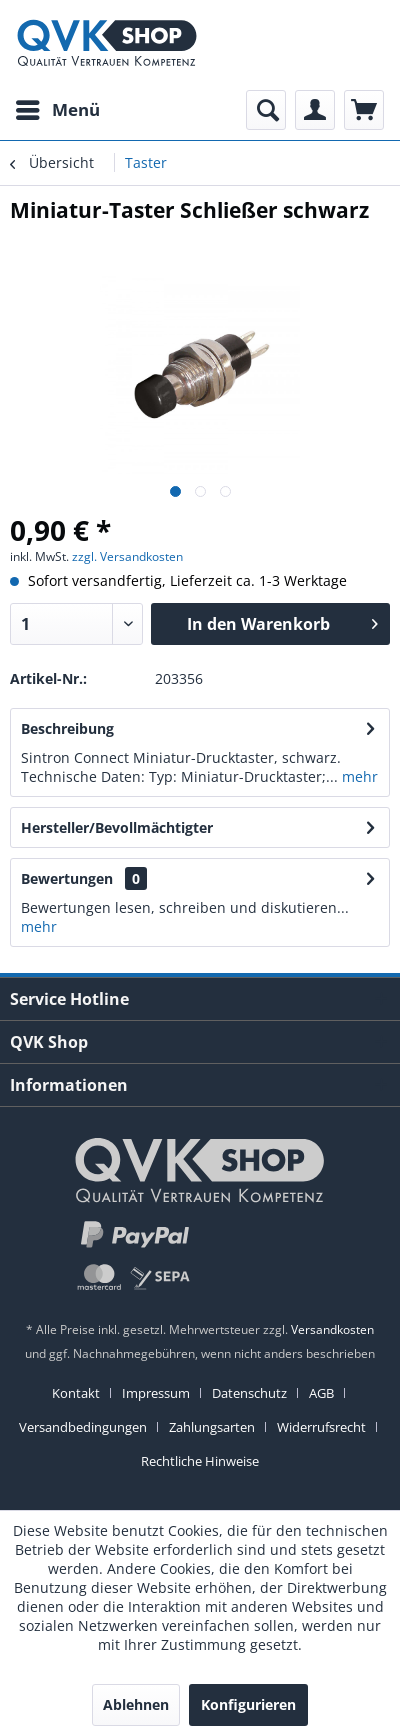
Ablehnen (136, 1704)
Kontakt (76, 1393)
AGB (321, 1393)
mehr (358, 776)
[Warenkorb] (364, 110)
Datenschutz (249, 1393)
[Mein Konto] (315, 110)
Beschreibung (67, 728)
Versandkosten (332, 1329)
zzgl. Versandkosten (127, 556)
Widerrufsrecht (321, 1427)
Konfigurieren (248, 1704)
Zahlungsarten (212, 1427)
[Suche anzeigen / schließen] (266, 110)
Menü (58, 107)
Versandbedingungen (83, 1427)
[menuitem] (57, 110)
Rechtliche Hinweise (200, 1461)
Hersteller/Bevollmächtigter (117, 827)
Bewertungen (67, 878)
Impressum (156, 1393)
